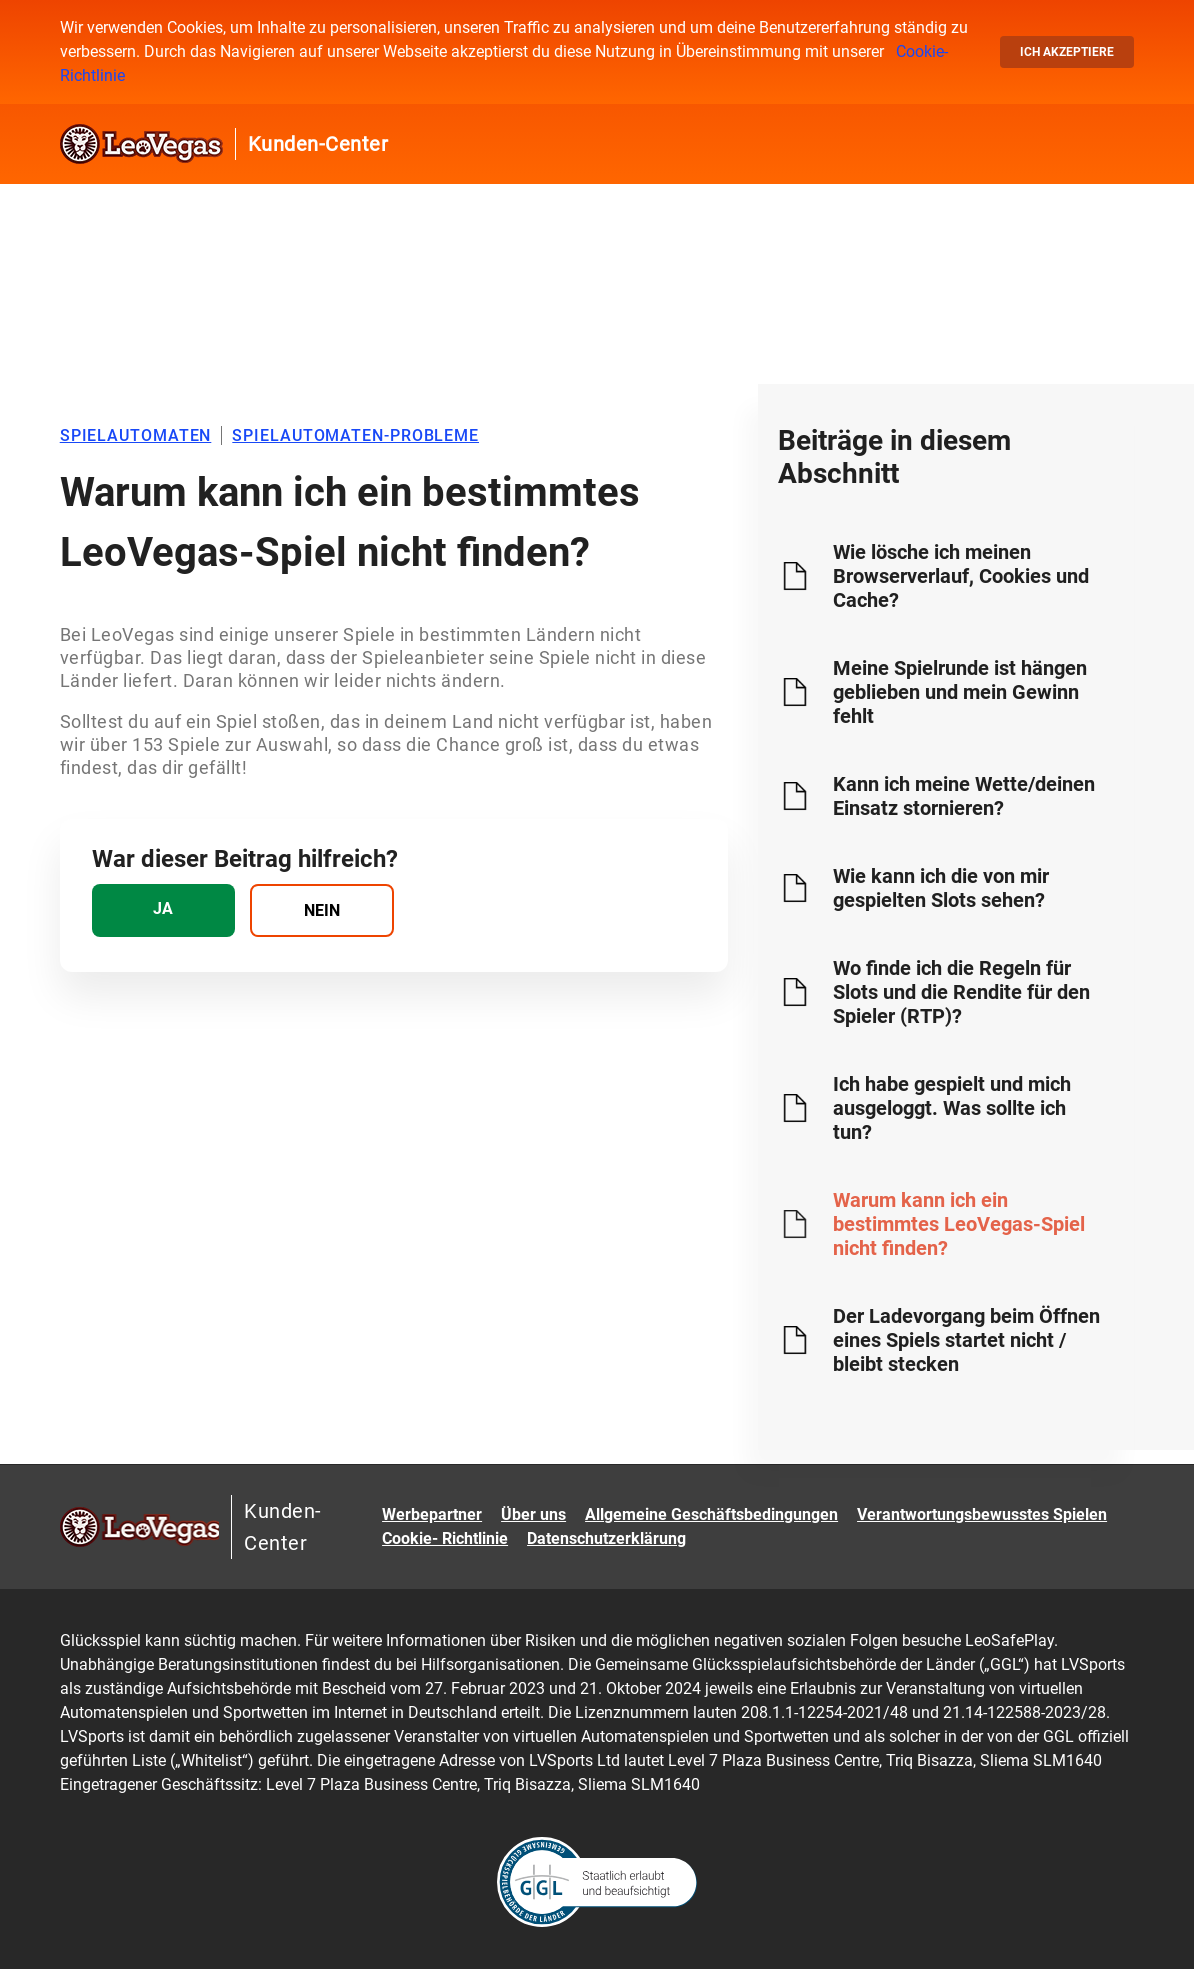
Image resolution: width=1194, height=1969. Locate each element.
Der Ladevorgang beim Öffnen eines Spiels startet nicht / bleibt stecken (966, 1340)
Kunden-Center (318, 144)
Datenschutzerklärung (606, 1538)
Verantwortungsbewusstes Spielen (982, 1514)
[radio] (164, 910)
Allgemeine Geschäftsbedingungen (711, 1514)
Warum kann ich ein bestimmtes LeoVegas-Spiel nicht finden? (959, 1224)
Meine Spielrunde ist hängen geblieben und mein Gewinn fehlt (960, 692)
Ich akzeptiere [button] (1067, 52)
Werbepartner (432, 1514)
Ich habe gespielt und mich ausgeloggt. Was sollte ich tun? (952, 1108)
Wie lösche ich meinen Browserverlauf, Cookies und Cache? (961, 576)
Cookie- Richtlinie (445, 1538)
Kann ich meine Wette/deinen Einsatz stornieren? (964, 796)
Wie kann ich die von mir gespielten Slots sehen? (941, 888)
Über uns (533, 1514)
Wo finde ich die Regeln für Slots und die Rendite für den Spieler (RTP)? (961, 992)
